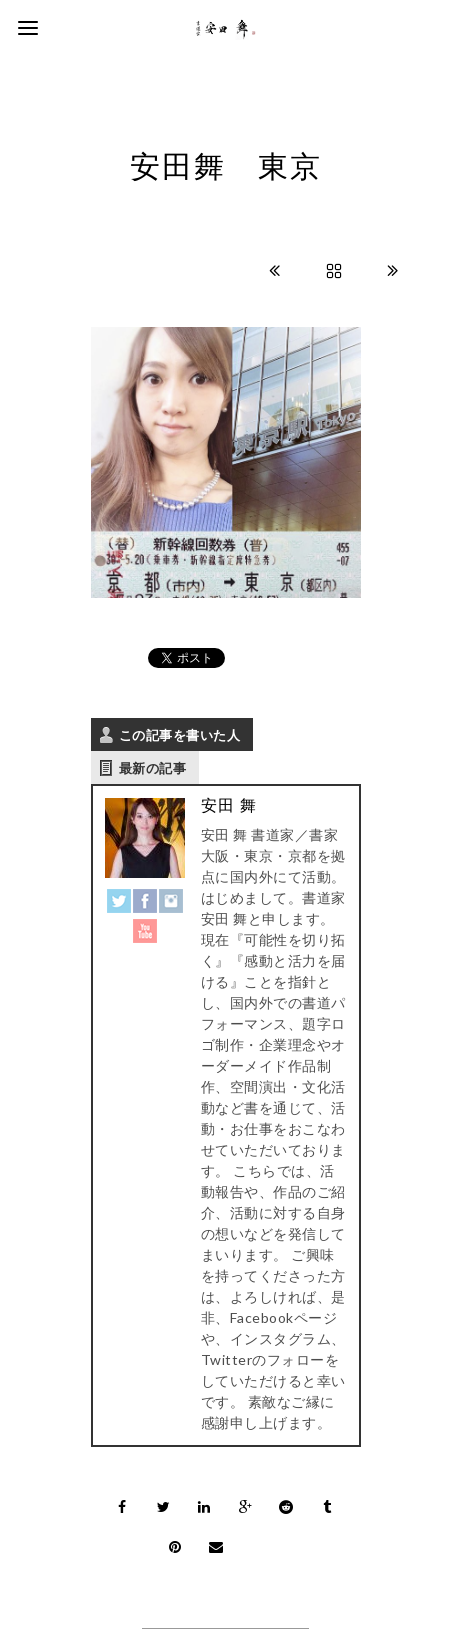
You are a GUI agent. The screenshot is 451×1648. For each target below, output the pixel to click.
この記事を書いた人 (180, 735)
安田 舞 (229, 805)
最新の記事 (153, 768)
